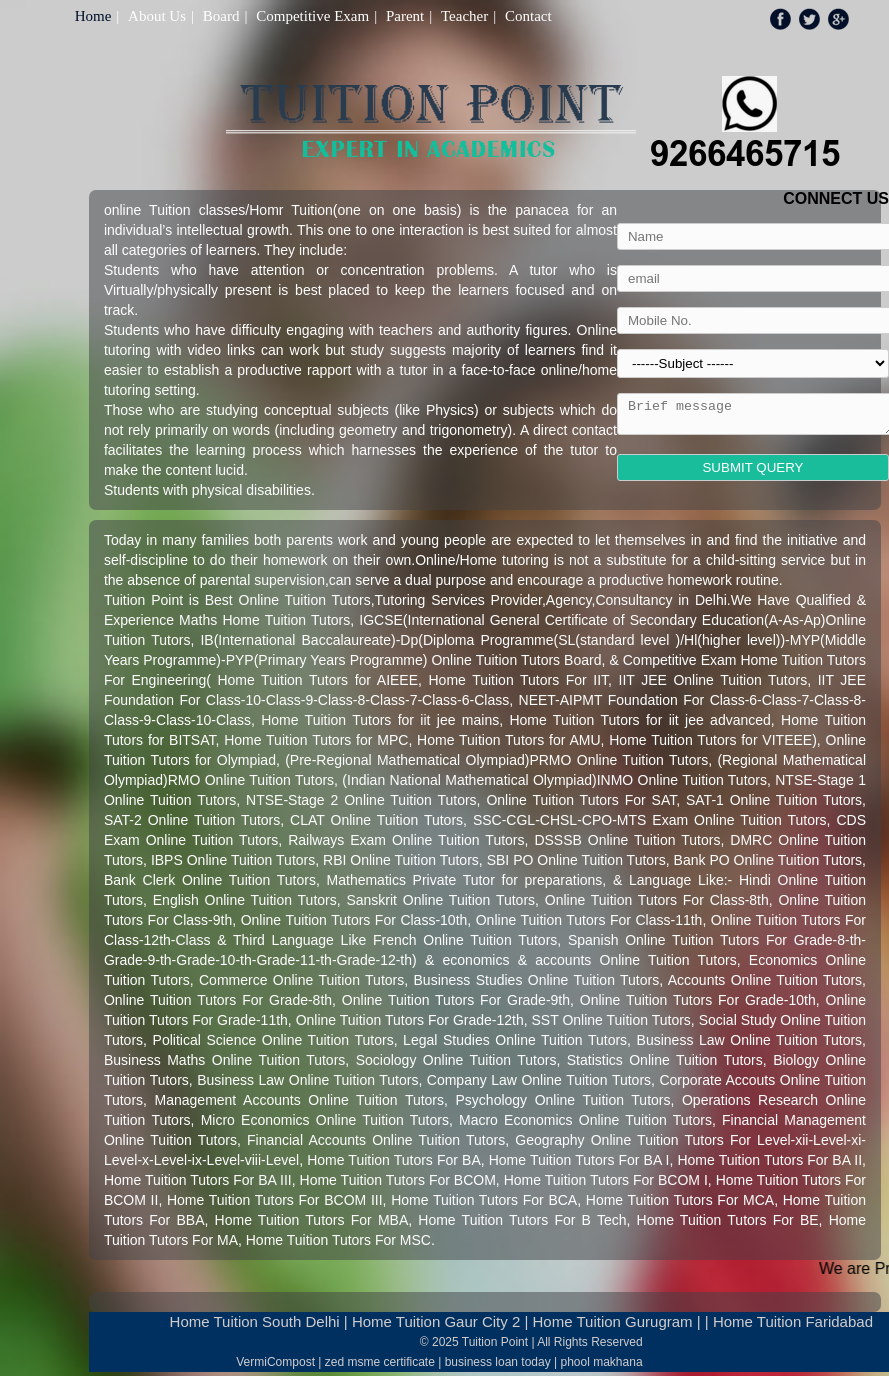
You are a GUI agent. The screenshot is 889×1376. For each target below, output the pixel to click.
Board (221, 16)
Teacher (464, 16)
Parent (405, 16)
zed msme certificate (380, 1362)
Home (93, 16)
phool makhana (602, 1362)
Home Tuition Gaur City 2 (436, 1321)
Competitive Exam (312, 16)
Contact (528, 16)
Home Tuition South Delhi (255, 1321)
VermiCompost (275, 1362)
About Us (157, 16)
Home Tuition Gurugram (613, 1321)
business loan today (498, 1362)
